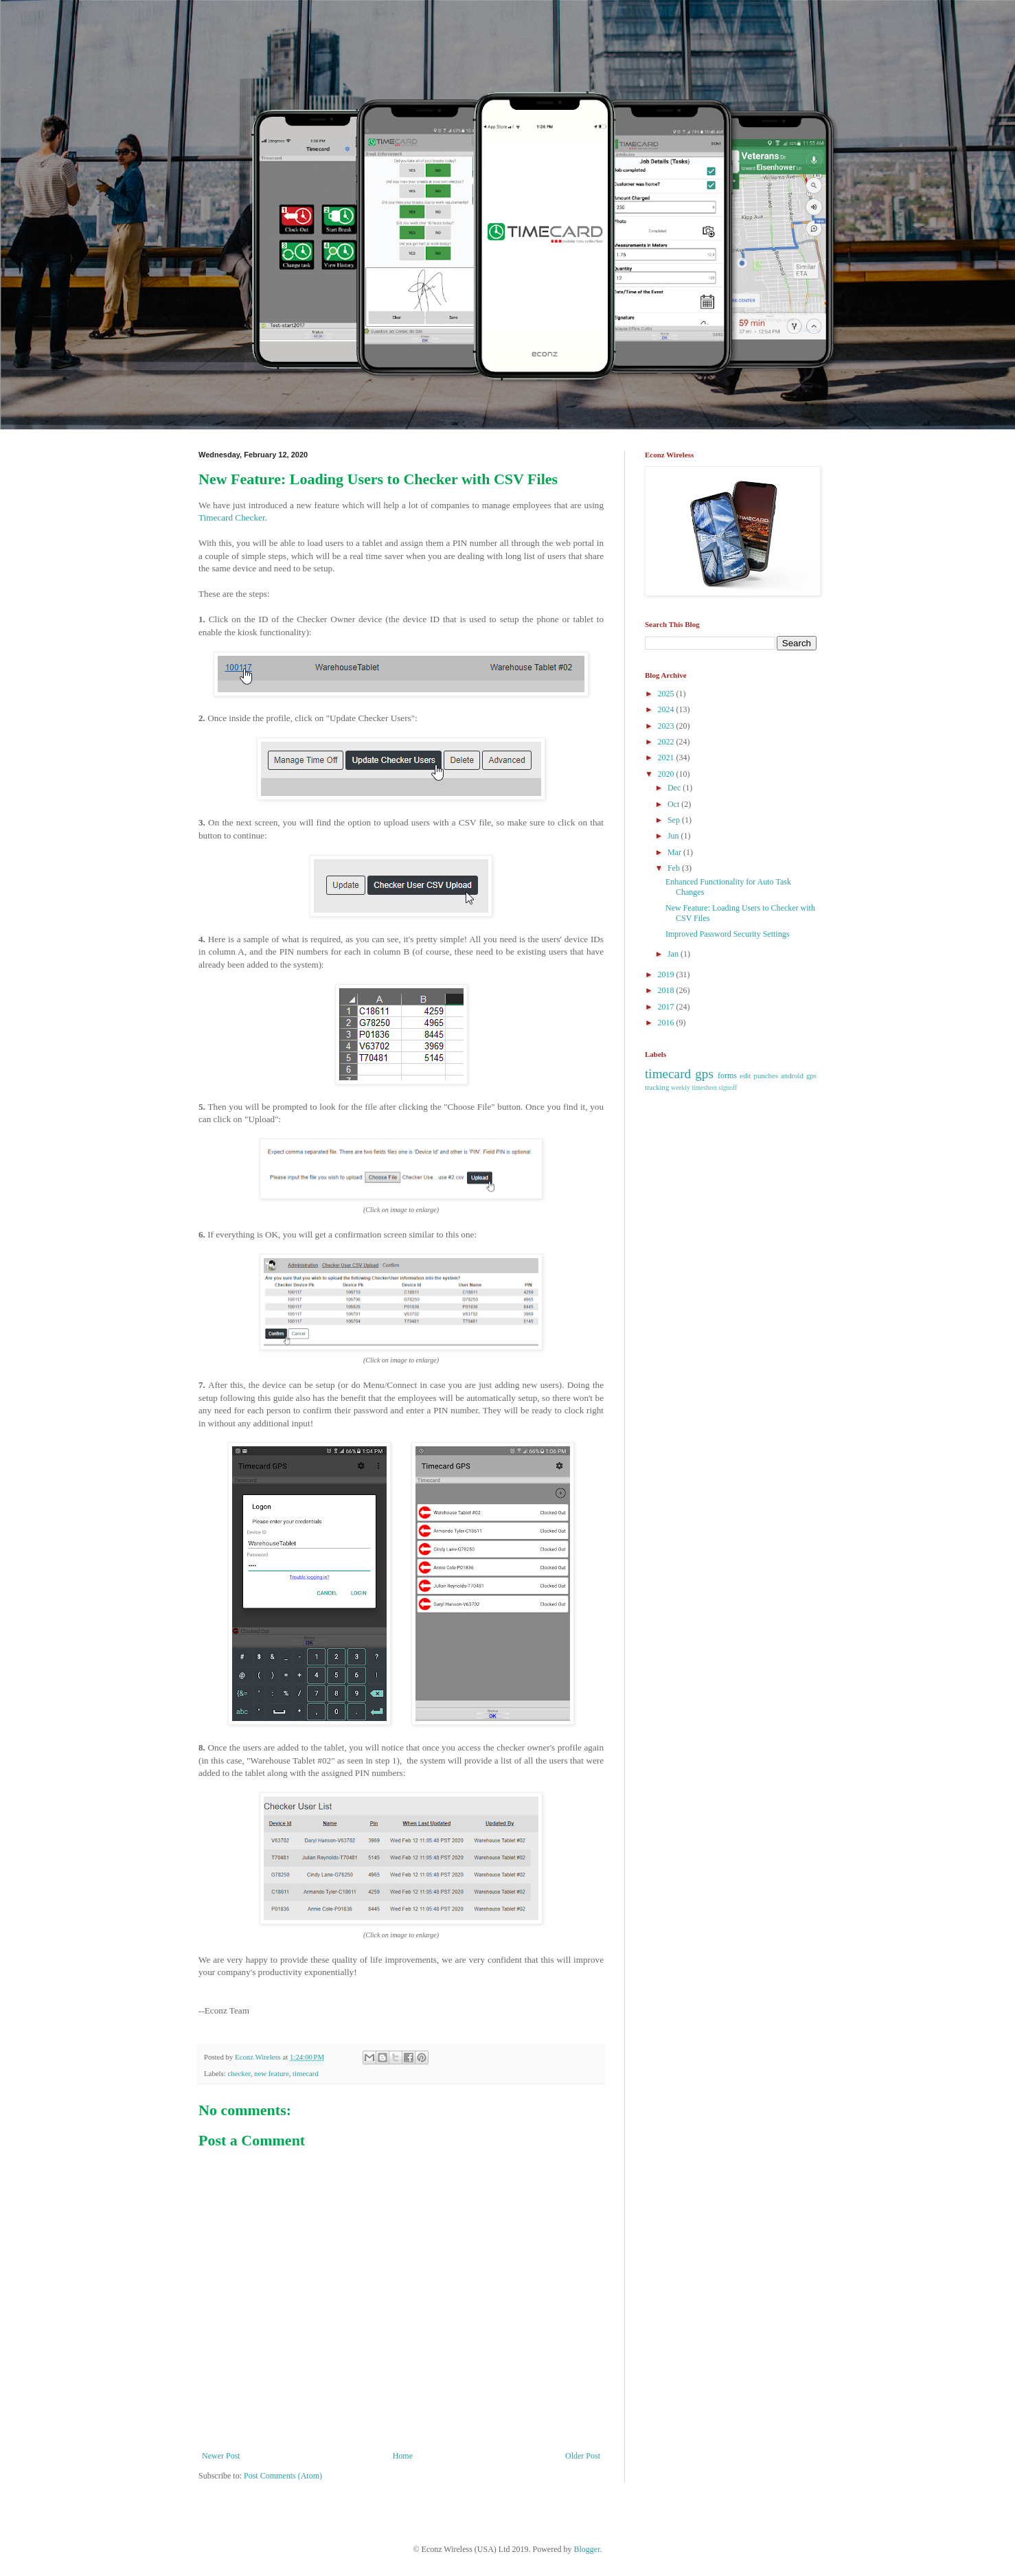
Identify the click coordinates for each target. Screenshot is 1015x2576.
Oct (674, 804)
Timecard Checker (231, 517)
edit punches (759, 1075)
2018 (667, 990)
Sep (675, 820)
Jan (674, 954)
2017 (667, 1007)
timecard (306, 2073)
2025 (667, 693)
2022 (667, 741)
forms (727, 1075)
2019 (667, 974)
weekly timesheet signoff (704, 1087)
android (792, 1075)
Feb (675, 868)
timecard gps (679, 1074)
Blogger (587, 2549)
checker (238, 2073)
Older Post (582, 2456)
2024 (667, 709)
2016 (667, 1022)
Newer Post (221, 2456)
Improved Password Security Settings (727, 934)
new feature (271, 2073)
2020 (667, 774)
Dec (675, 788)
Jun (674, 836)
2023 (667, 726)
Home (403, 2456)
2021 (667, 757)
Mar (675, 852)
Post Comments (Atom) (283, 2476)
